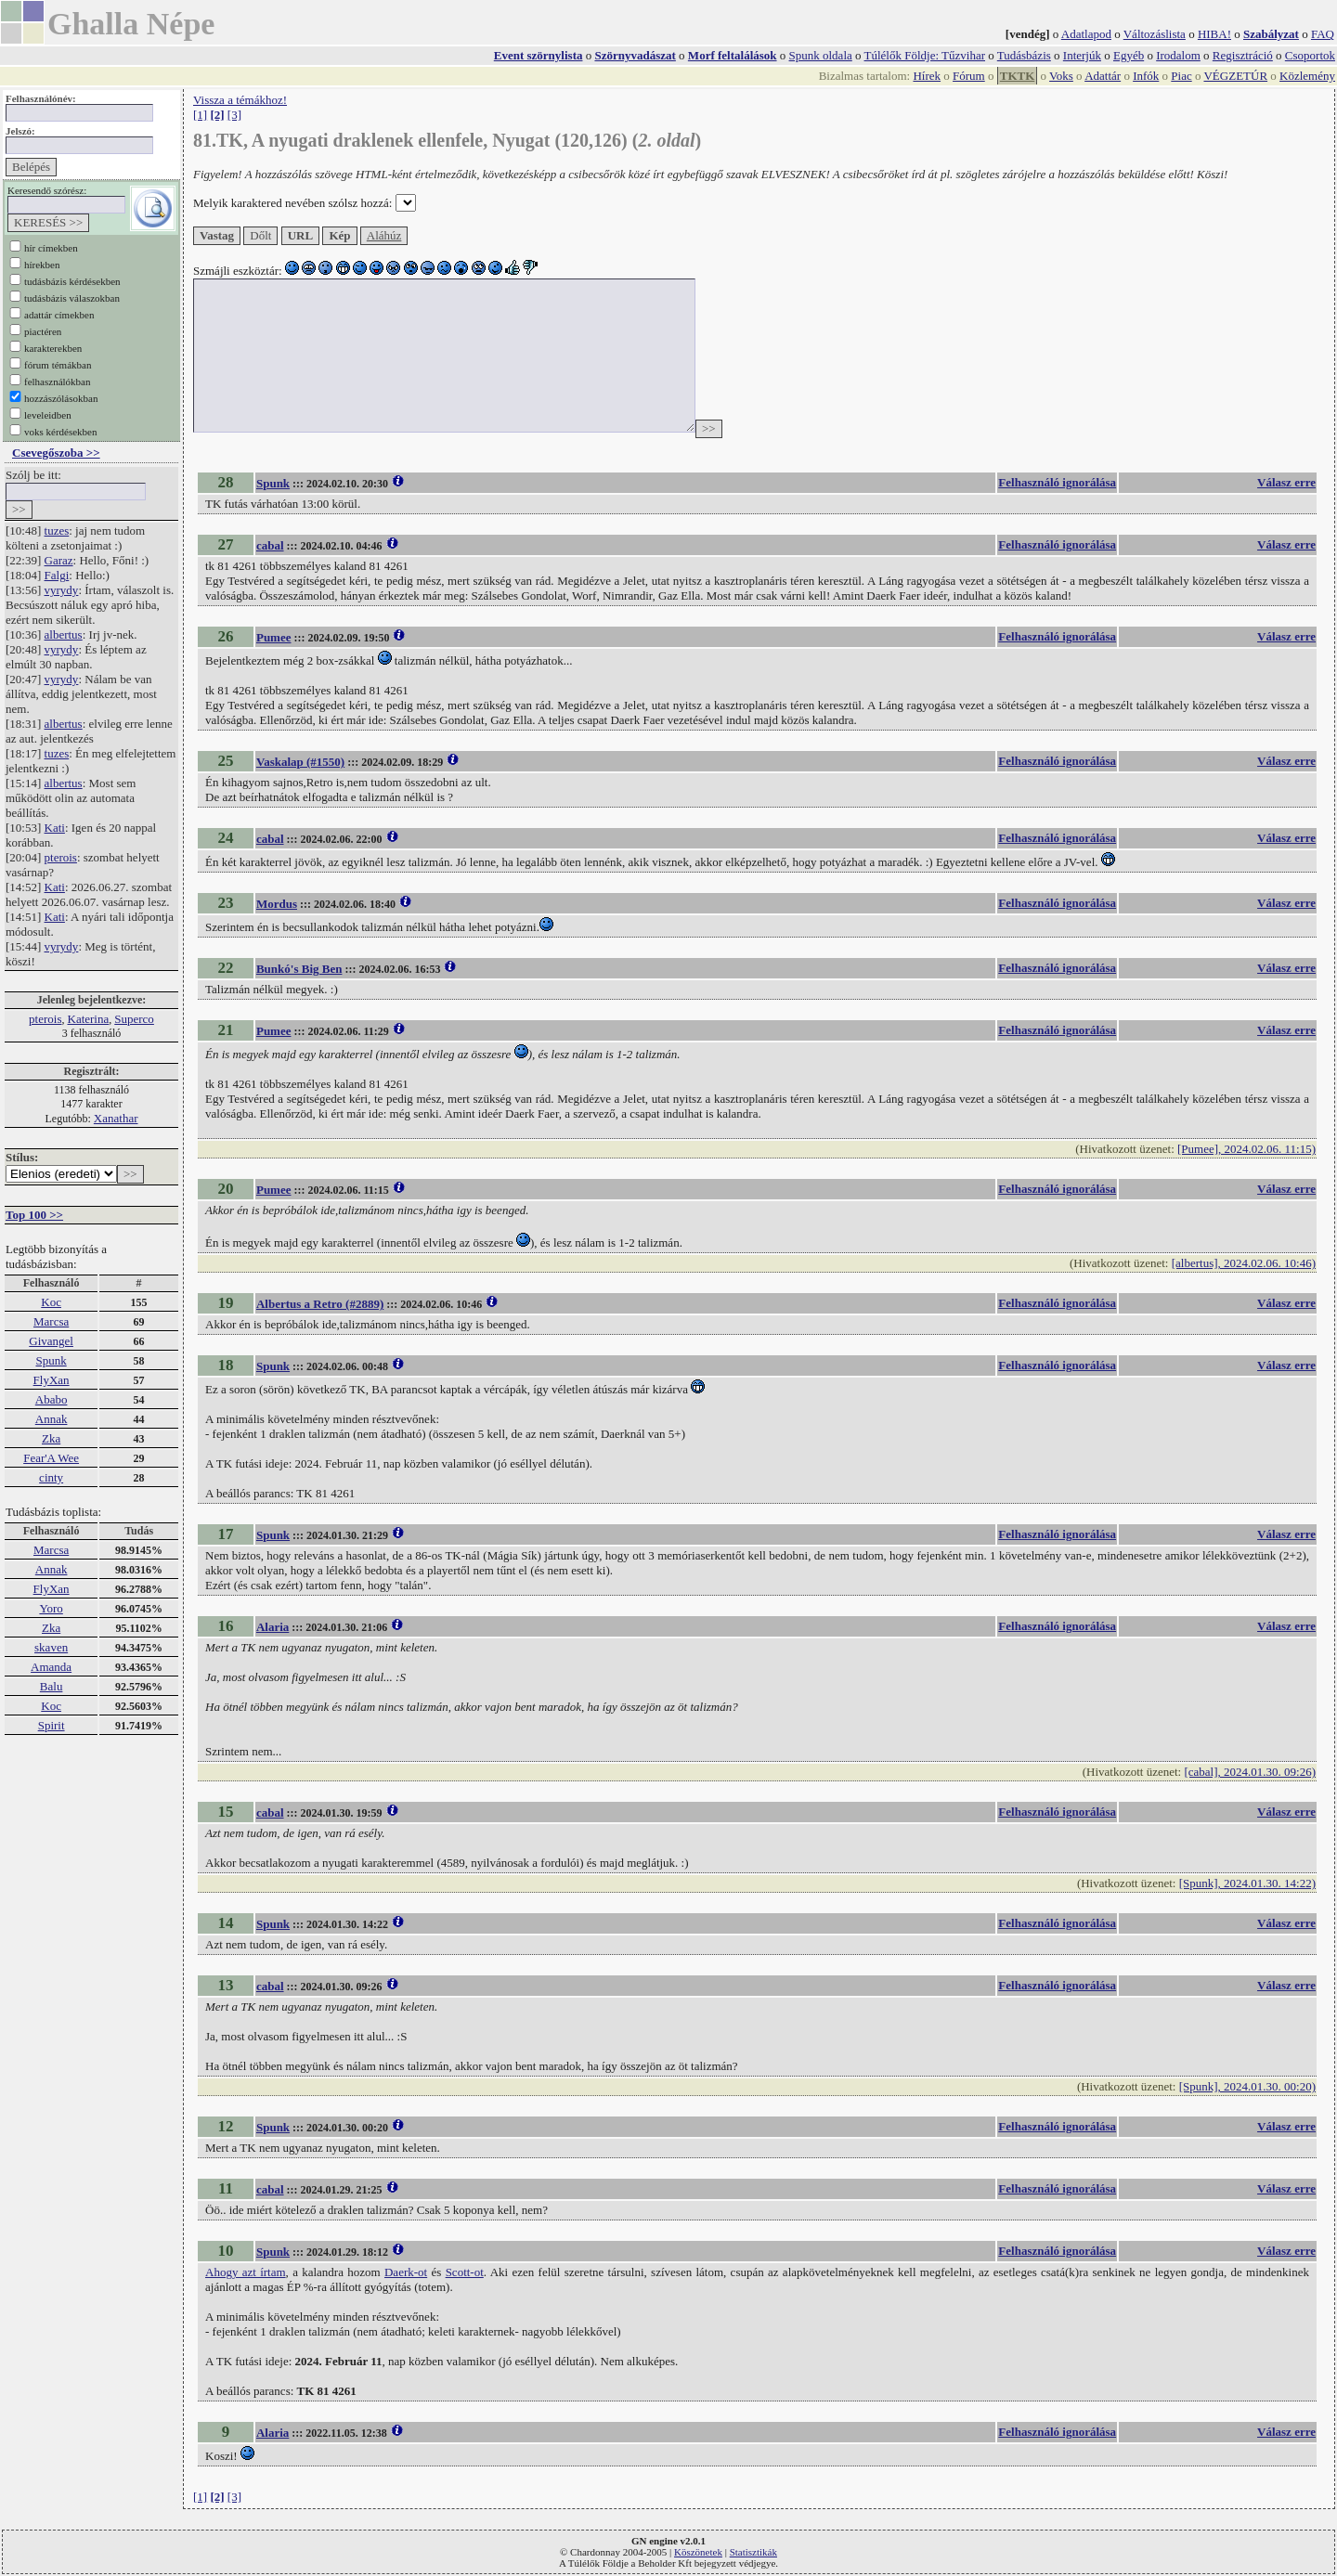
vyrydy (62, 590)
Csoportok (1310, 55)
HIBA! (1214, 34)
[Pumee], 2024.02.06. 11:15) (1246, 1149)
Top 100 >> (34, 1215)
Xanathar (116, 1118)
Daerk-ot (405, 2272)
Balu (51, 1686)
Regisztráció (1243, 55)
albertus (64, 634)
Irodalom (1178, 55)
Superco (134, 1019)
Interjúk (1082, 55)
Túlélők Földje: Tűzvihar (924, 55)
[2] (217, 115)
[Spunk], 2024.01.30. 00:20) (1247, 2086)
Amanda (51, 1667)
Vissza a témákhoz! (240, 100)
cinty (51, 1477)
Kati (55, 828)
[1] (200, 115)
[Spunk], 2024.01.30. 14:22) (1247, 1883)
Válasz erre (1286, 482)
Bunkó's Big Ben (299, 969)
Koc (51, 1302)
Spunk (50, 1360)
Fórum (969, 76)
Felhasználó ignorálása (1057, 482)
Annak (51, 1419)
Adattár (1102, 76)
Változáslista (1154, 34)
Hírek (927, 76)
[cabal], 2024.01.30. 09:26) (1250, 1772)
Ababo (51, 1399)
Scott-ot (465, 2272)
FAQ (1322, 34)
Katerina (89, 1019)
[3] (234, 115)
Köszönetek (698, 2551)
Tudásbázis (1024, 55)
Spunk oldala (820, 55)
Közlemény (1307, 76)
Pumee (274, 637)
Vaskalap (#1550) (300, 762)
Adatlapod (1086, 34)
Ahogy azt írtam (245, 2272)
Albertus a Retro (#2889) (319, 1304)
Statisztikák (753, 2551)
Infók (1146, 76)
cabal (270, 545)
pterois (61, 857)
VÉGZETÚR (1235, 76)
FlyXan (51, 1380)
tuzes (57, 530)
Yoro (50, 1608)
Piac (1181, 76)
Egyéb (1128, 55)
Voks (1061, 76)
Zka (51, 1438)
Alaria (272, 1627)
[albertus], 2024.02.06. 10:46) (1244, 1263)
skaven (51, 1647)
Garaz (59, 560)
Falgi (57, 575)
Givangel (51, 1341)
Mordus (276, 904)
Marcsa (51, 1321)
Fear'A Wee (51, 1458)
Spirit (51, 1725)
